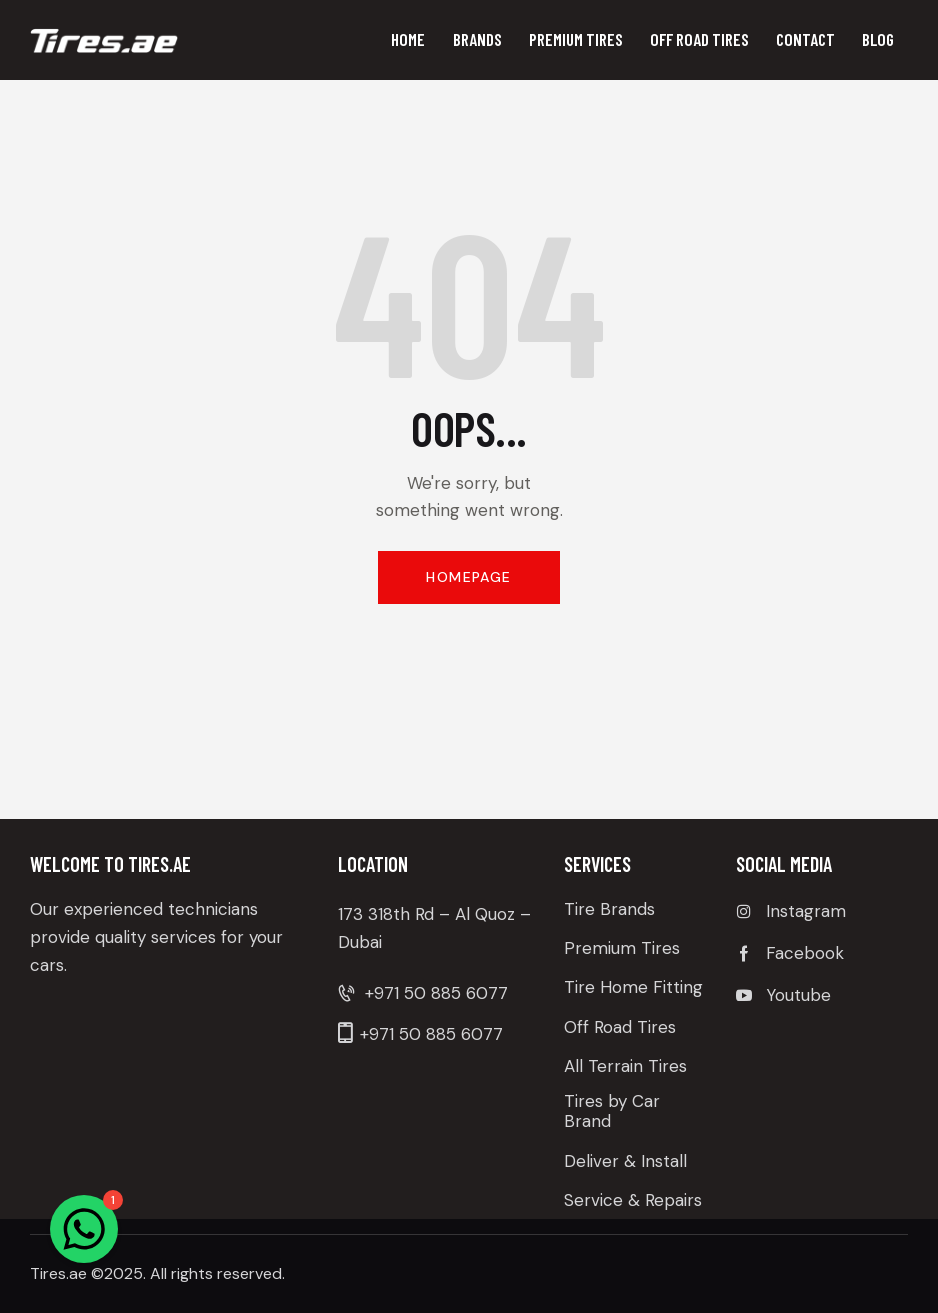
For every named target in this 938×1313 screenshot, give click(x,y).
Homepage (468, 577)
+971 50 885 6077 (436, 993)
